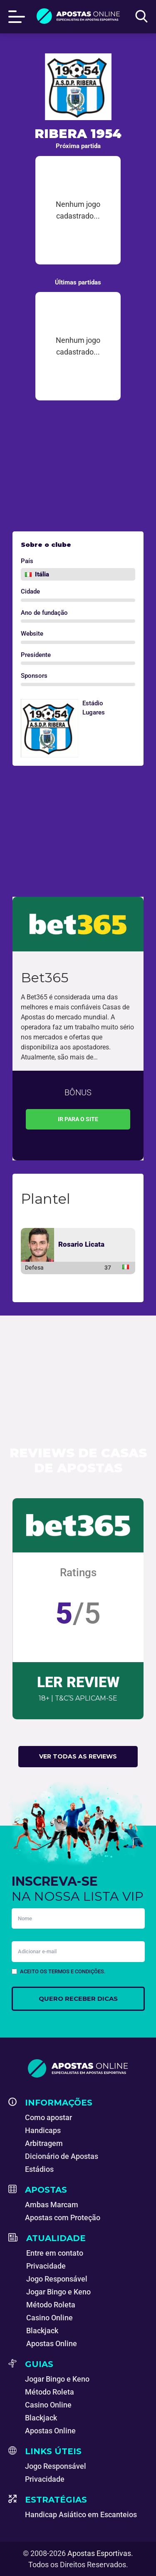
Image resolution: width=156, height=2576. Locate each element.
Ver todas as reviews (78, 1756)
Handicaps (43, 2130)
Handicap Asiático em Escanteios (81, 2514)
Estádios (39, 2169)
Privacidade (46, 2266)
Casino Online (49, 2317)
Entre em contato (54, 2253)
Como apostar (48, 2117)
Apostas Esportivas (99, 2553)
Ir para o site (78, 1119)
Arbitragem (44, 2143)
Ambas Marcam (51, 2204)
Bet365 (45, 977)
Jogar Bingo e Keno (58, 2291)
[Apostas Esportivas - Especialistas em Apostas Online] (78, 2068)
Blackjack (42, 2330)
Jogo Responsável (56, 2278)
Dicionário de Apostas (61, 2156)
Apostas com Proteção (62, 2217)
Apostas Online (51, 2343)
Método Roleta (50, 2304)
